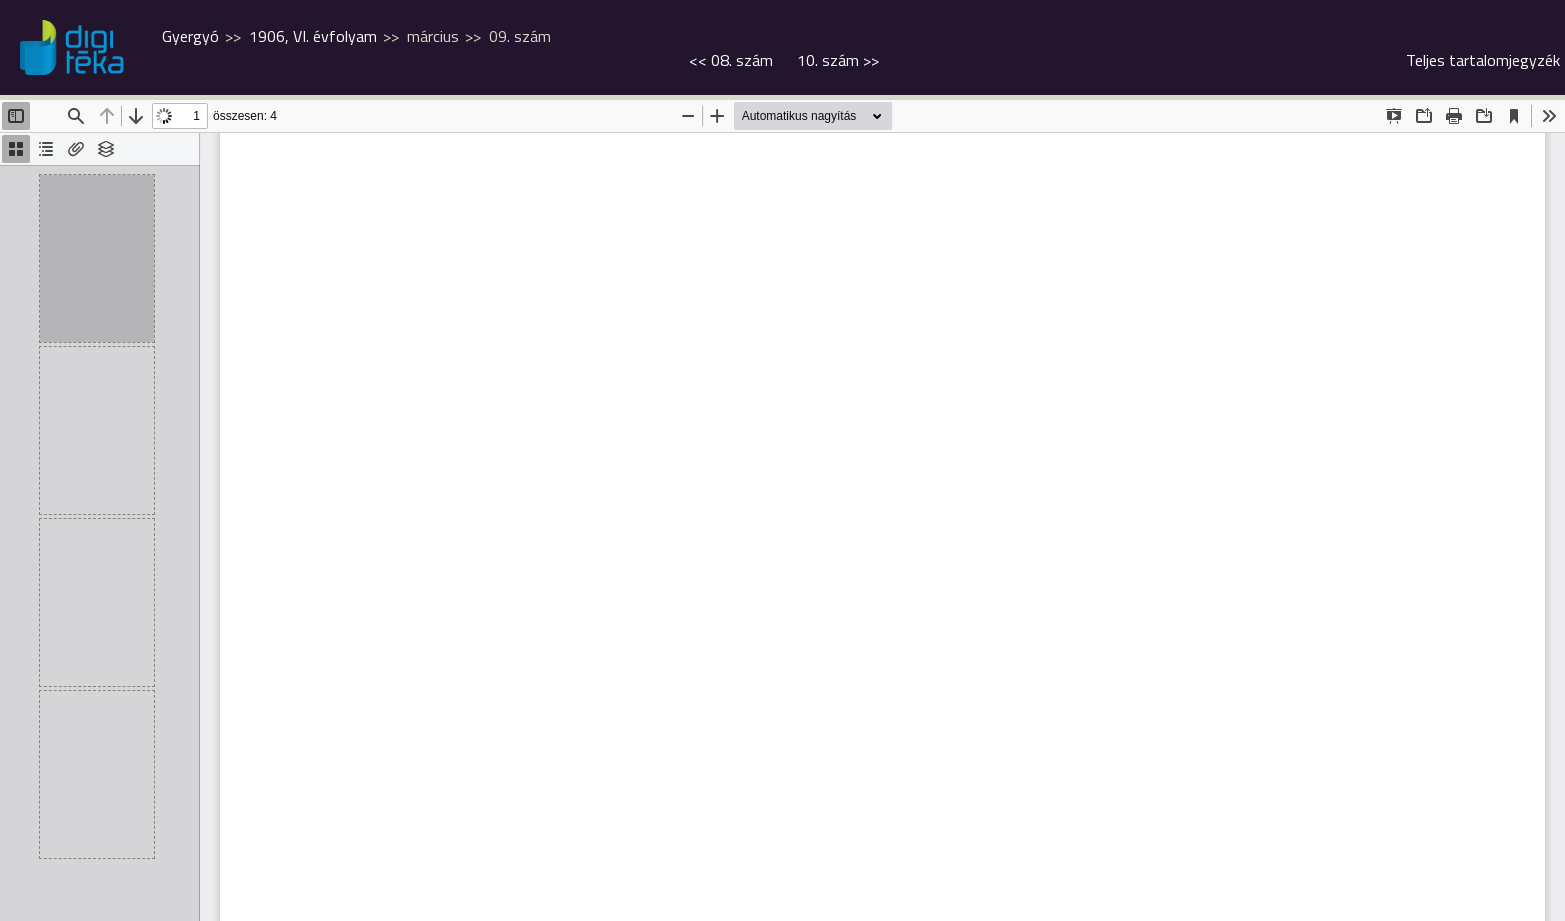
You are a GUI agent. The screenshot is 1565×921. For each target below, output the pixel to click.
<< (731, 60)
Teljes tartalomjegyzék (1483, 60)
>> (838, 60)
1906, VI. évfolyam (313, 36)
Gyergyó (190, 36)
